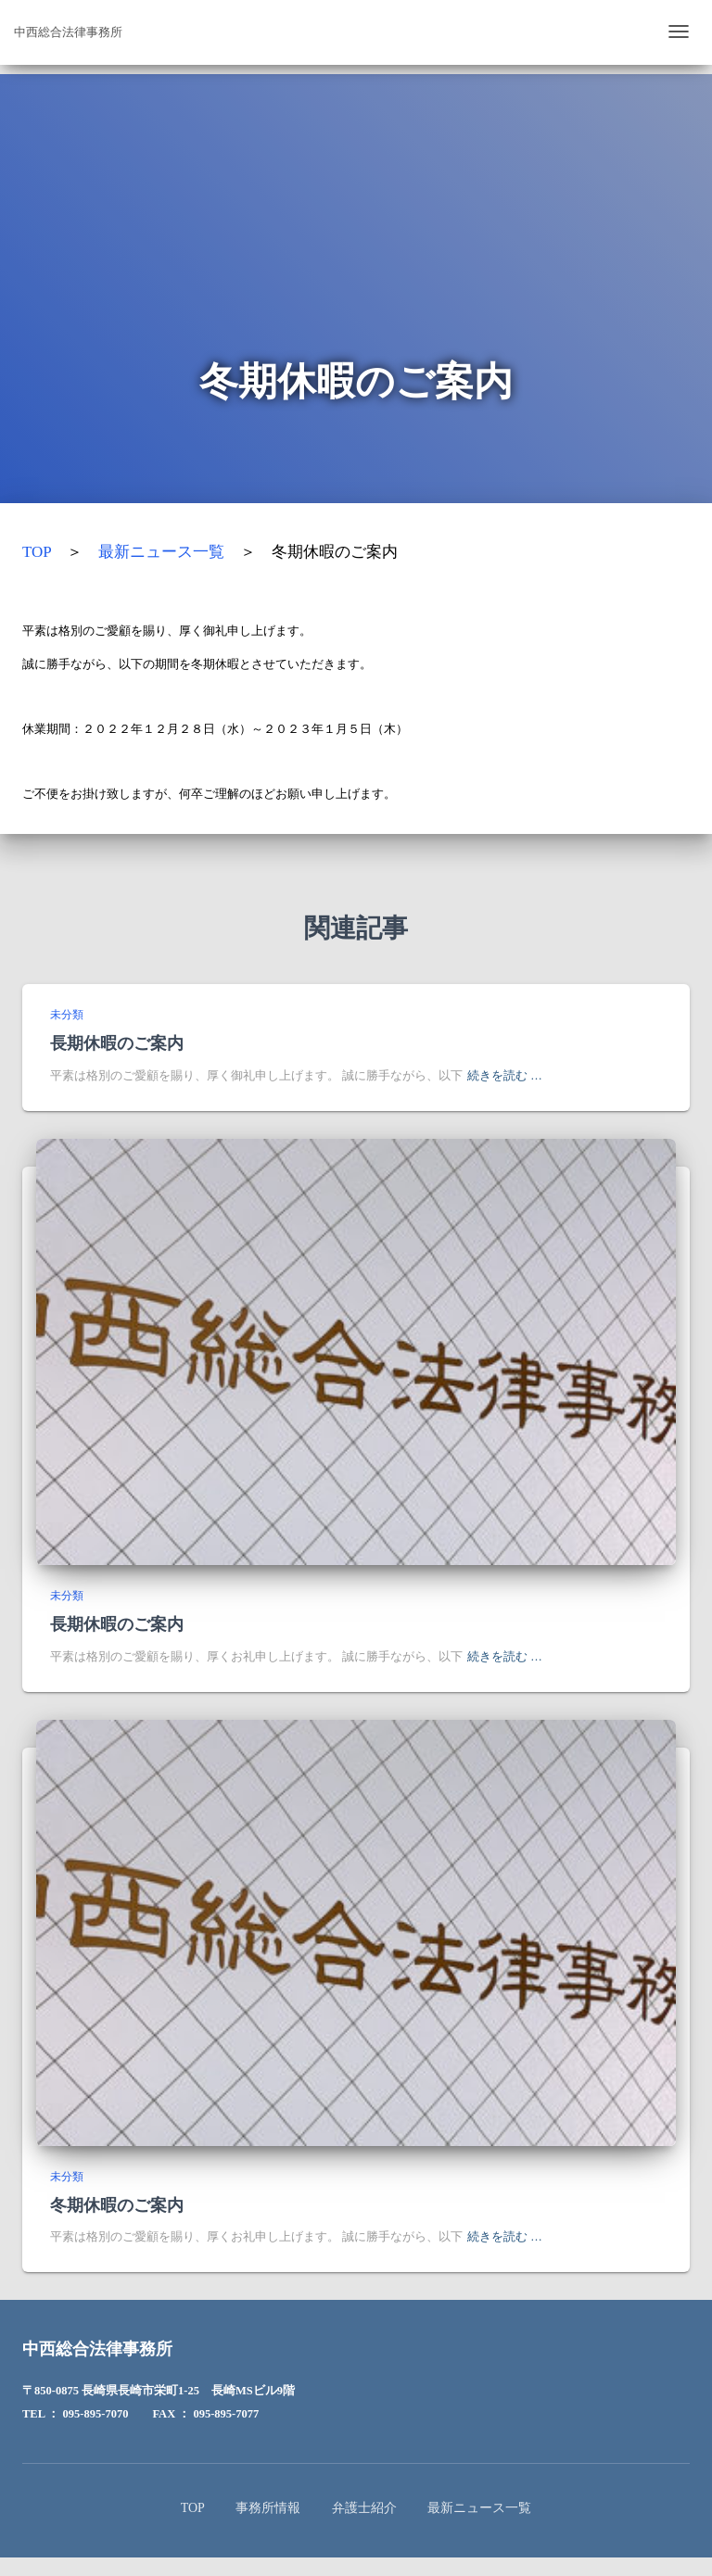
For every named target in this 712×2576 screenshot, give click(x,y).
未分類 (66, 1014)
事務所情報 (267, 2508)
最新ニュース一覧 (161, 552)
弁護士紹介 (364, 2508)
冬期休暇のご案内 (117, 2204)
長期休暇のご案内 (117, 1042)
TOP (36, 552)
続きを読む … (504, 1075)
